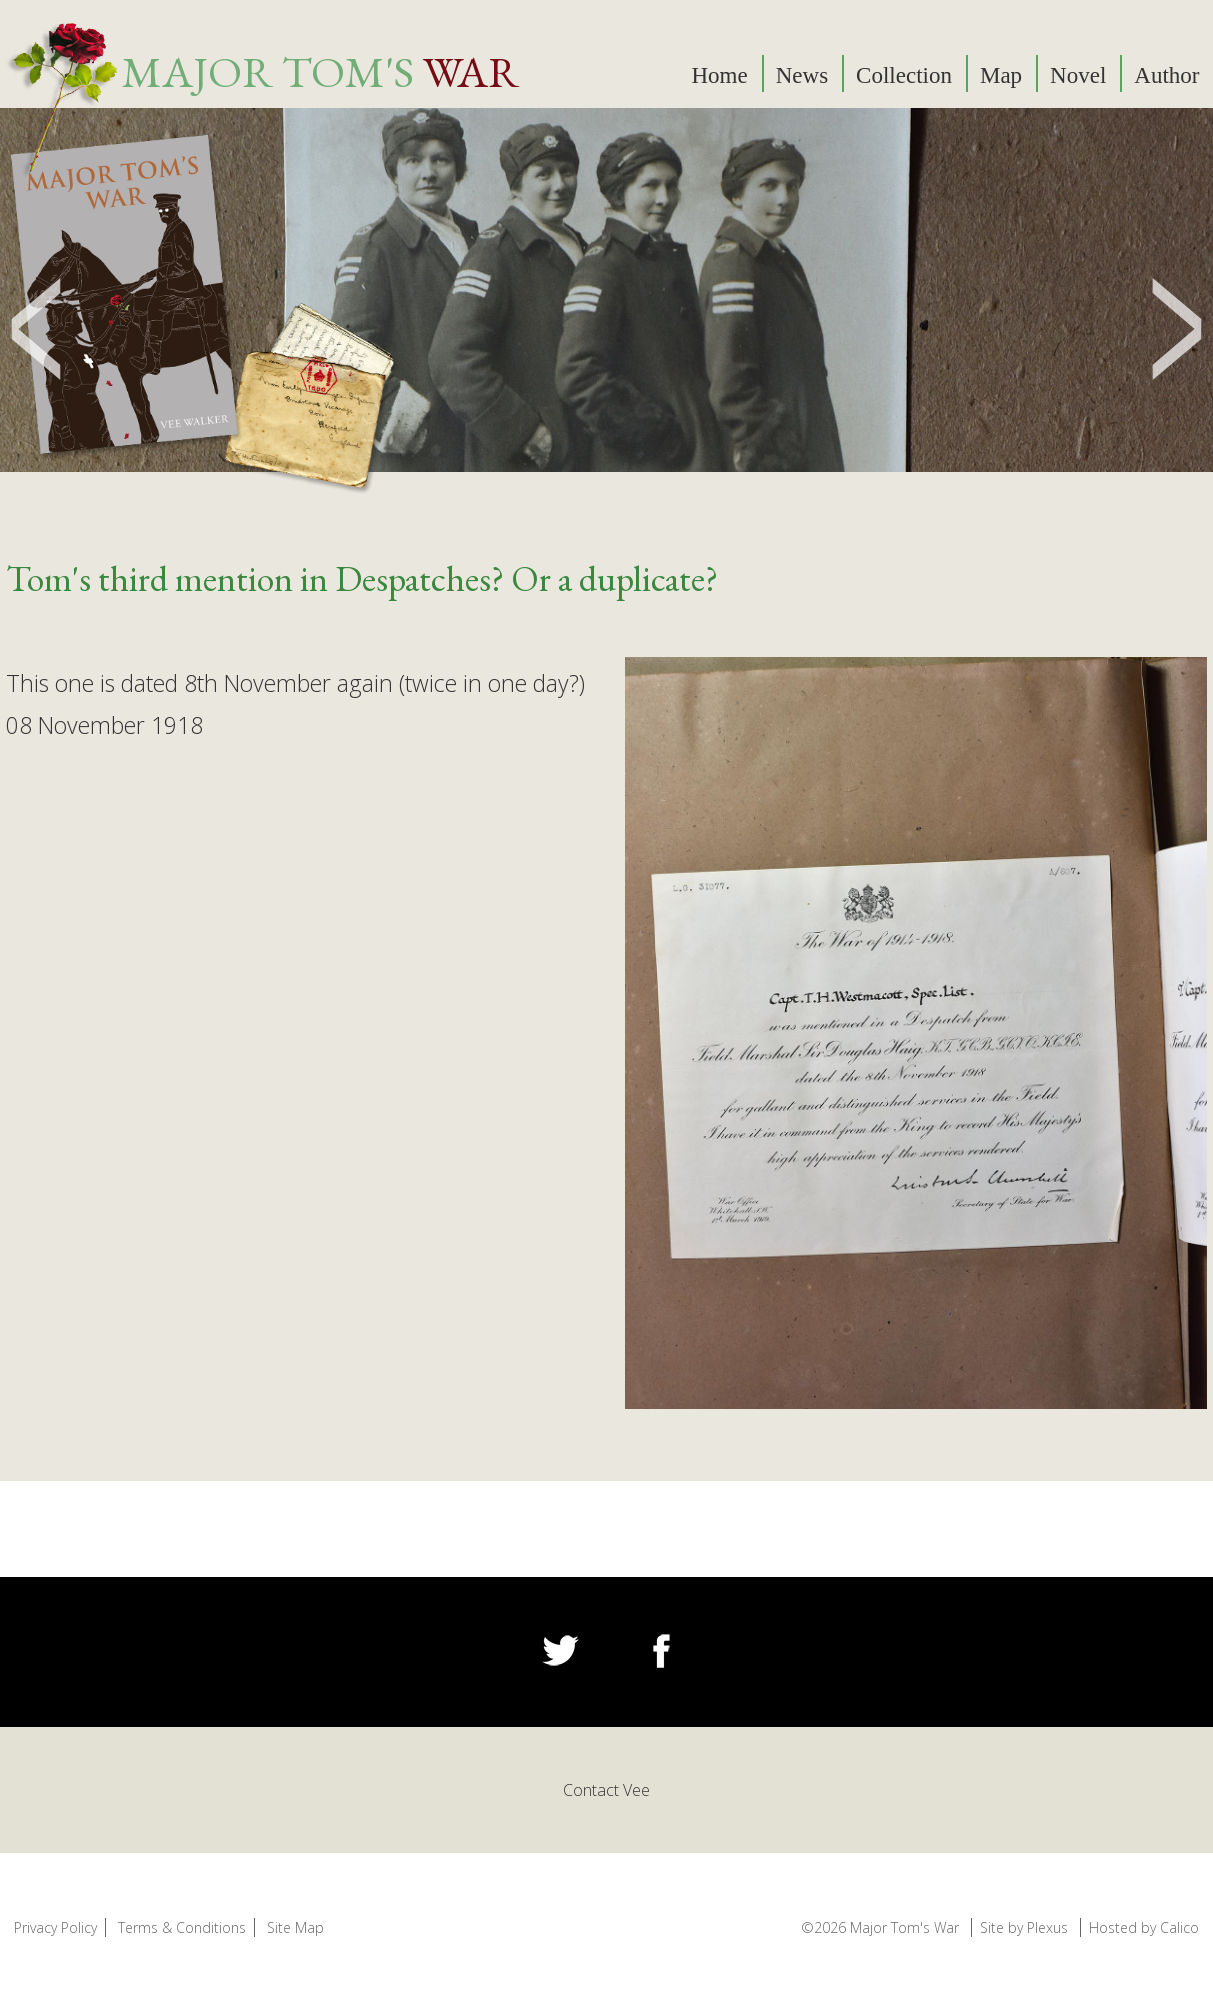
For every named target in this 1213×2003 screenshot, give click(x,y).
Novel (1078, 75)
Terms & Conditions (182, 1927)
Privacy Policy (55, 1927)
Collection (904, 75)
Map (1001, 75)
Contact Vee (606, 1790)
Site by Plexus (1024, 1927)
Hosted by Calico (1144, 1927)
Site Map (295, 1927)
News (802, 75)
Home (720, 75)
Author (1166, 75)
